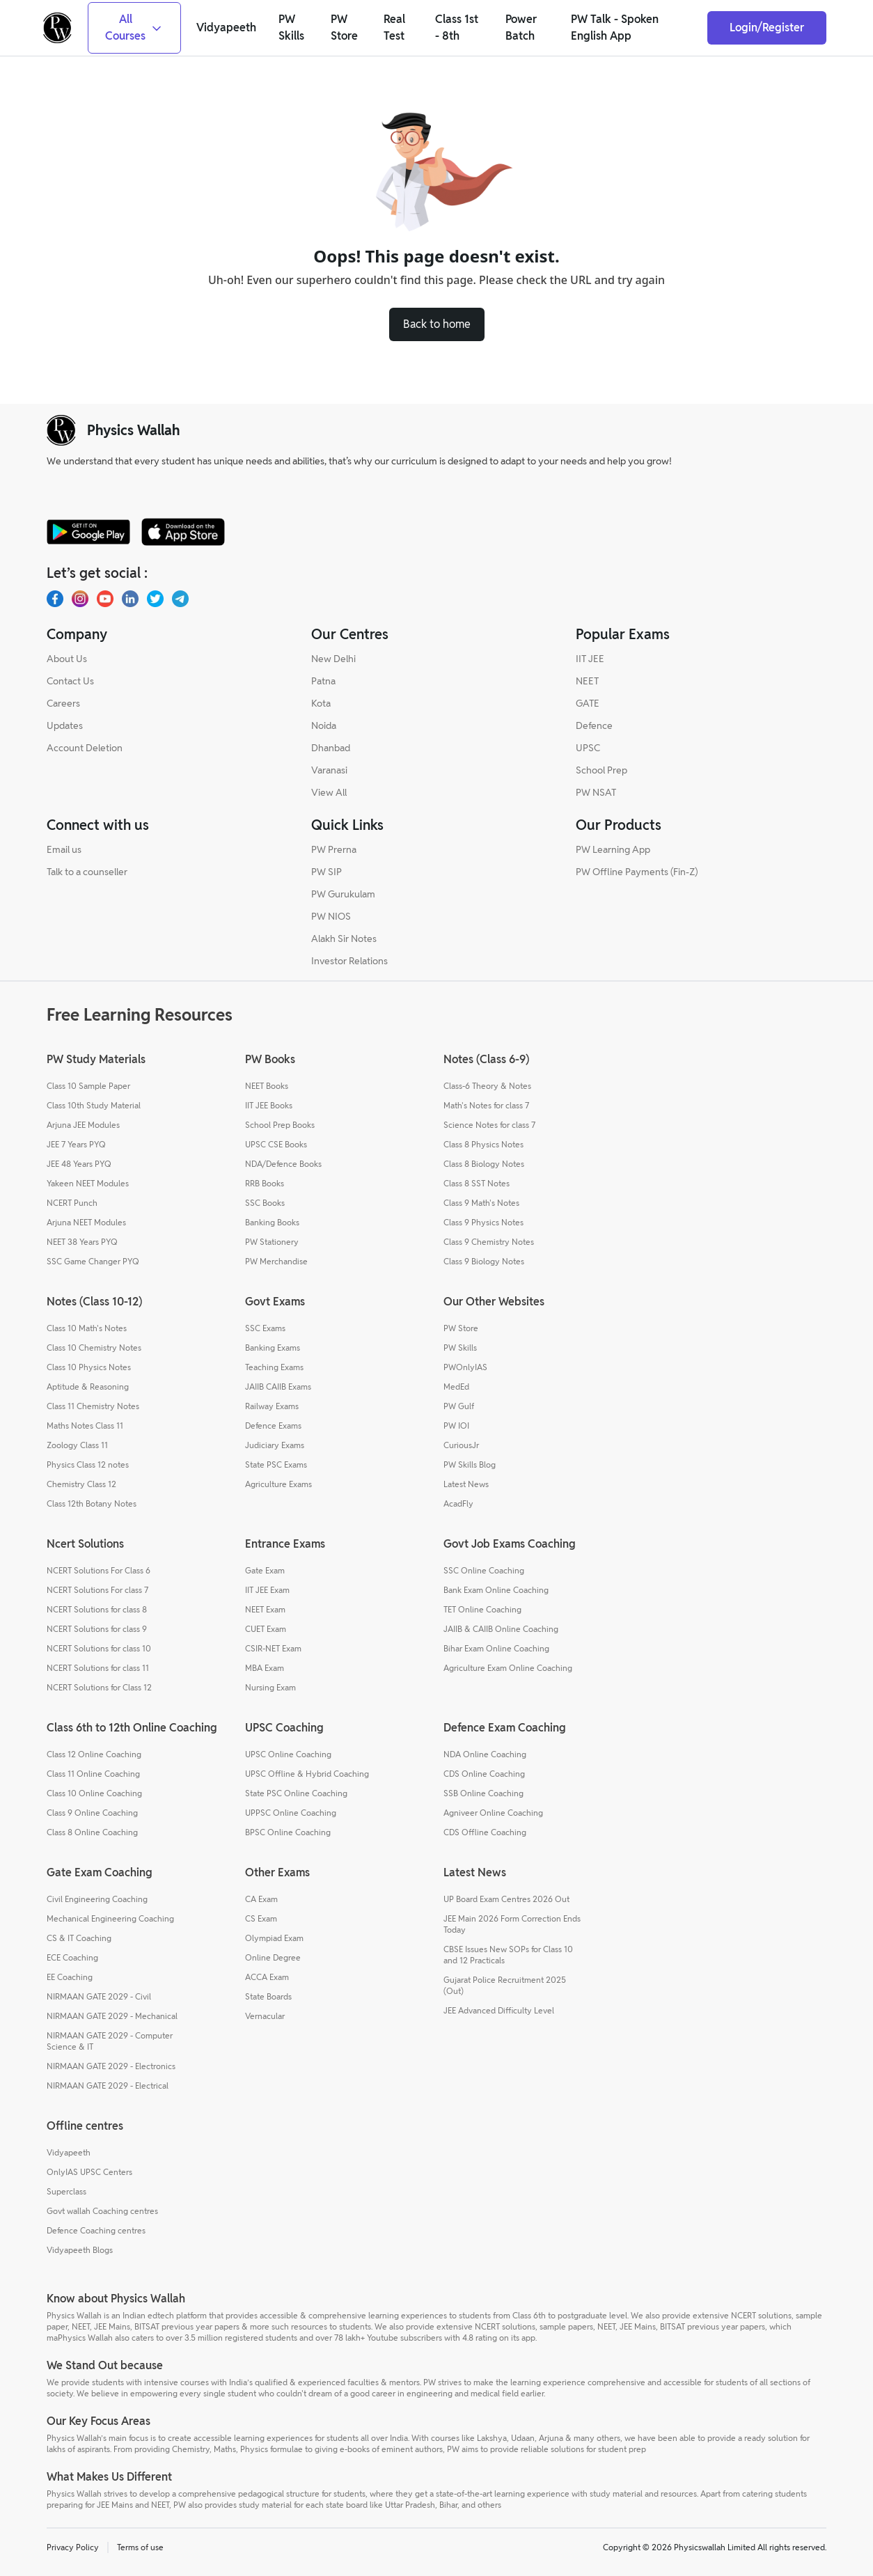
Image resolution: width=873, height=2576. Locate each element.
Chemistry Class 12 (81, 1484)
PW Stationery (272, 1241)
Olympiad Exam (274, 1938)
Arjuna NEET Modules (86, 1222)
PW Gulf (458, 1406)
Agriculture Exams (278, 1484)
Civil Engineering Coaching (97, 1899)
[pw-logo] (61, 430)
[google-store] (88, 532)
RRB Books (264, 1183)
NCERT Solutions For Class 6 (98, 1570)
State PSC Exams (276, 1464)
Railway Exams (272, 1406)
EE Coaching (70, 1977)
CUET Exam (265, 1629)
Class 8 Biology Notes (483, 1164)
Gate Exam (265, 1570)
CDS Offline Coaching (484, 1832)
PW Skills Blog (469, 1464)
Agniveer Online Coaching (493, 1812)
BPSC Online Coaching (288, 1832)
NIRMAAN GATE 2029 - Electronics (111, 2066)
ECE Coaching (72, 1957)
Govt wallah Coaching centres (102, 2211)
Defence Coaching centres (96, 2230)
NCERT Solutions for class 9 (97, 1629)
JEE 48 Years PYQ (79, 1164)
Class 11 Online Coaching (93, 1773)
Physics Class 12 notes (88, 1464)
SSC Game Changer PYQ (93, 1261)
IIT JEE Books (268, 1105)
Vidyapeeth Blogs (80, 2250)
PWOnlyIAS (465, 1367)
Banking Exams (272, 1347)
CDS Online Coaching (484, 1773)
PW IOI (456, 1425)
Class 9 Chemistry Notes (488, 1241)
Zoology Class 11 (77, 1445)
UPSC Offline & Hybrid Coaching (307, 1773)
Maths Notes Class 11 (85, 1425)
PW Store (460, 1328)
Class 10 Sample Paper (88, 1086)
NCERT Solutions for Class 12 (99, 1687)
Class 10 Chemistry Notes (94, 1347)
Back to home (437, 324)
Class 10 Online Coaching (94, 1793)
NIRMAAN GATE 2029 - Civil (99, 1996)
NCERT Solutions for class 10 (99, 1648)
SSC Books (265, 1202)
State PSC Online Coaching (296, 1793)
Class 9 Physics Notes (483, 1222)
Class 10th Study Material (94, 1105)
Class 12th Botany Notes (91, 1503)
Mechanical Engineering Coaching (110, 1918)
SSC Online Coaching (483, 1570)
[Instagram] (80, 598)
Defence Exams (273, 1425)
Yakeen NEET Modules (88, 1183)
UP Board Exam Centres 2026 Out (506, 1899)
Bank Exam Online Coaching (496, 1590)
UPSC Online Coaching (288, 1754)
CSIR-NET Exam (273, 1648)
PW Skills (460, 1347)
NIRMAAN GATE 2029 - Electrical (107, 2085)
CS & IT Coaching (79, 1938)
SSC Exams (265, 1328)
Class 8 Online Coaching (92, 1832)
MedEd (456, 1386)
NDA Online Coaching (484, 1754)
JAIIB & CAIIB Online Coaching (500, 1629)
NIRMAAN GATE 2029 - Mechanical (112, 2016)
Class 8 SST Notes (476, 1183)
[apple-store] (183, 532)
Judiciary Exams (274, 1445)
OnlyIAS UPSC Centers (89, 2172)
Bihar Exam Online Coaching (496, 1648)
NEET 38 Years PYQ (82, 1241)
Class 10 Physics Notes (89, 1367)
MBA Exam (264, 1668)
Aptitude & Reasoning (88, 1386)
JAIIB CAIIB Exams (278, 1386)
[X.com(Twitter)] (155, 598)
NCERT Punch (72, 1202)
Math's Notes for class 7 (486, 1105)
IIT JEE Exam (267, 1590)
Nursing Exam (270, 1687)
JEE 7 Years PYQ (76, 1144)
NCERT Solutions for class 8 (97, 1609)
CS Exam (261, 1918)
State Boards (268, 1996)
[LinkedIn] (130, 598)
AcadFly (458, 1503)
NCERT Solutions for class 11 (98, 1668)
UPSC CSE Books (276, 1144)
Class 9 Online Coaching (92, 1812)
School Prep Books (280, 1125)
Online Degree (273, 1957)
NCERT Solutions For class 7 (97, 1590)
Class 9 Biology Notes (483, 1261)
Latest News (466, 1484)
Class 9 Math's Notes (481, 1202)
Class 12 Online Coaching (94, 1754)
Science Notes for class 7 (489, 1125)
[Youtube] (105, 598)
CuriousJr (461, 1445)
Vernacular (265, 2016)
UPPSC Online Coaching (290, 1812)
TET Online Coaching (482, 1609)
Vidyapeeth (69, 2152)
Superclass (66, 2191)
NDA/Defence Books (283, 1164)
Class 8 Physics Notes (483, 1144)
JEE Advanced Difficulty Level (498, 2010)
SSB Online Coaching (483, 1793)
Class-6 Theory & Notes (487, 1086)
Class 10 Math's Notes (87, 1328)
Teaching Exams (274, 1367)
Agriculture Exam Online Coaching (507, 1668)
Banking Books (272, 1222)
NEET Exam (265, 1609)
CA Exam (261, 1899)
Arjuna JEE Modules (83, 1125)
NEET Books (266, 1086)
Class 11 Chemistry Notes (93, 1406)
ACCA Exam (267, 1977)
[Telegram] (180, 598)
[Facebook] (55, 598)
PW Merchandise (276, 1261)
